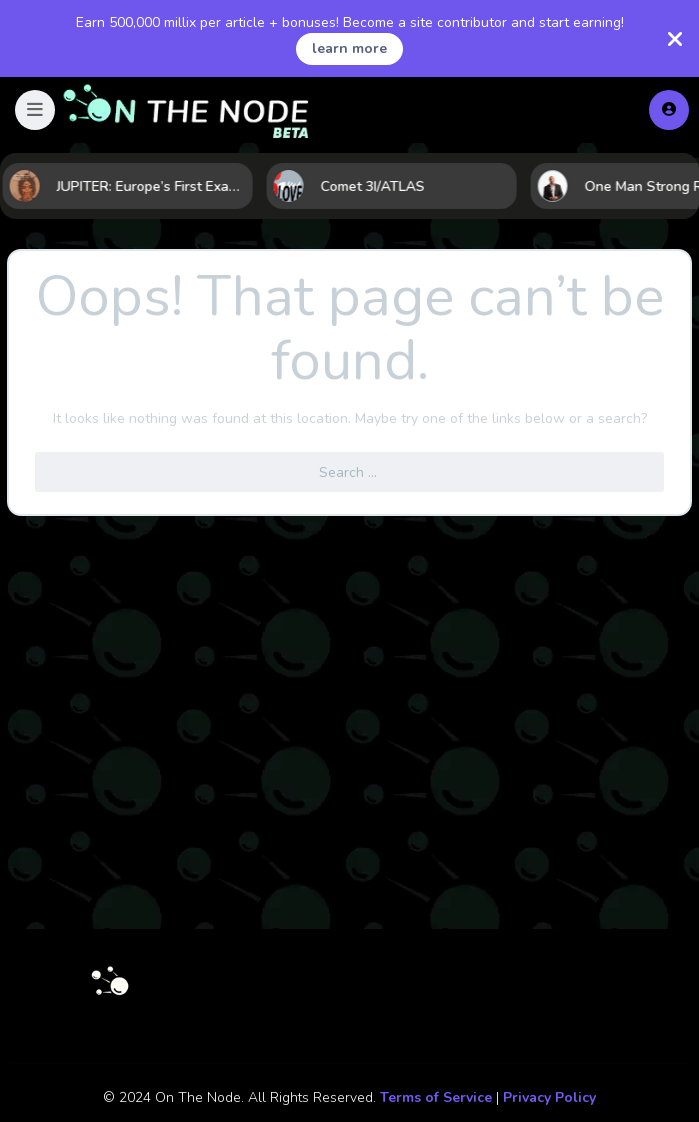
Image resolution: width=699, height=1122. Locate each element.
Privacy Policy (549, 1097)
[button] (35, 110)
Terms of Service (436, 1097)
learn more (349, 48)
